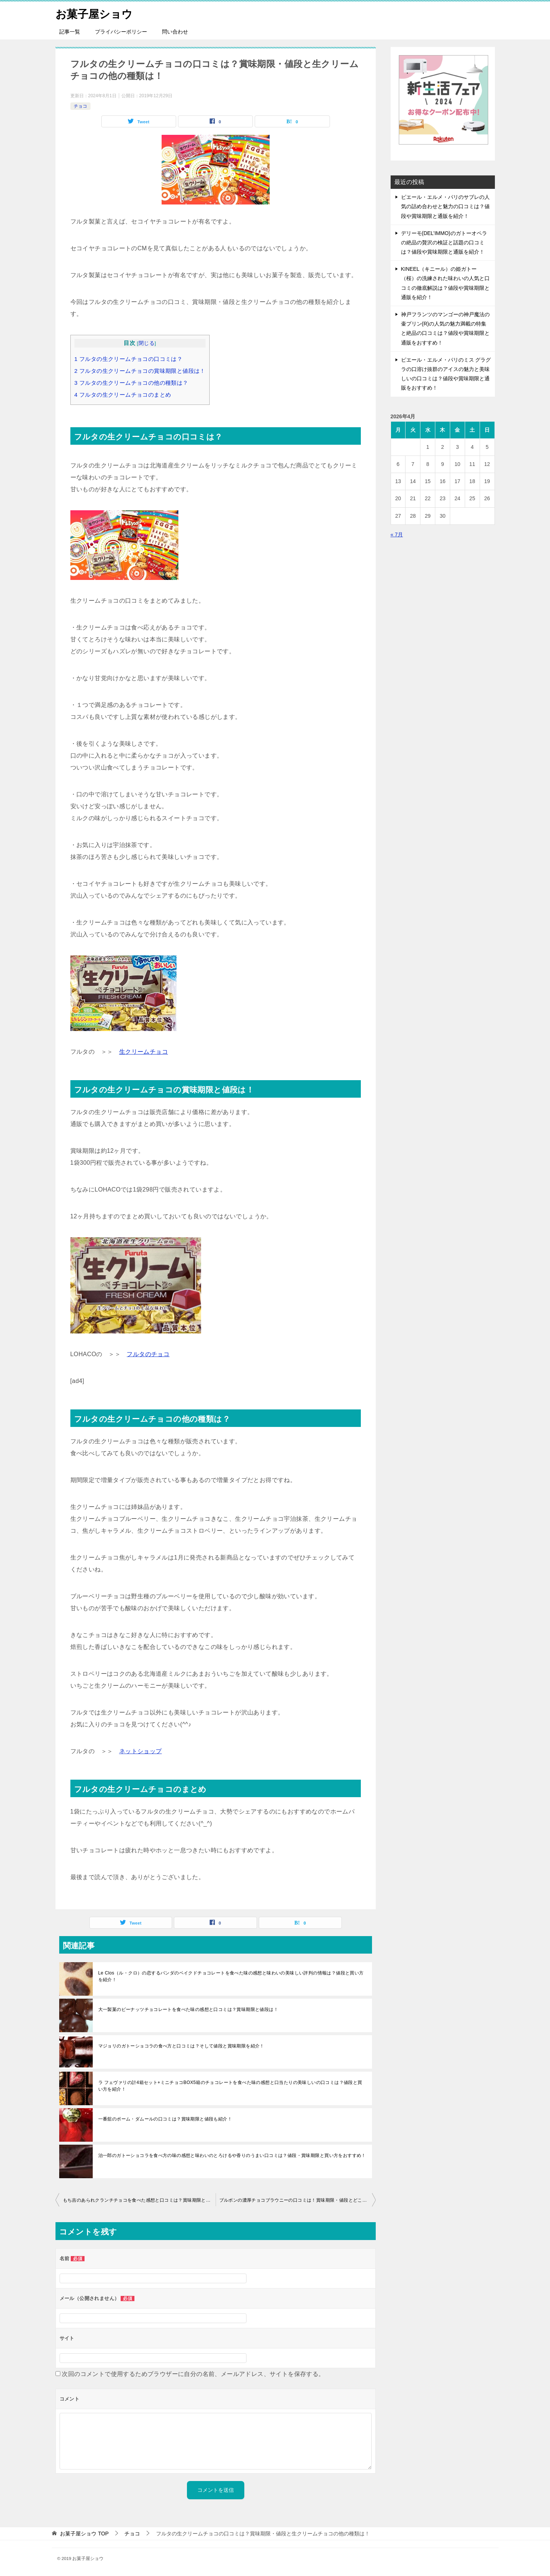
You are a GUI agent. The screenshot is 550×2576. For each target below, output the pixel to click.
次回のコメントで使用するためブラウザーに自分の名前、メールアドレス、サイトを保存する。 (193, 2374)
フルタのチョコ (148, 1354)
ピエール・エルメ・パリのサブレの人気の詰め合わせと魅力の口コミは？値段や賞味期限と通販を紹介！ (445, 206)
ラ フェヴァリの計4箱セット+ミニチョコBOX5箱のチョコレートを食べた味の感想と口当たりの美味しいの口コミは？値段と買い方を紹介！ (230, 2086)
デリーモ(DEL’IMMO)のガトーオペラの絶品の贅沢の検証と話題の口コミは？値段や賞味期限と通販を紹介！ (444, 242)
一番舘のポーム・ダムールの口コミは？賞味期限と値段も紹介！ (165, 2119)
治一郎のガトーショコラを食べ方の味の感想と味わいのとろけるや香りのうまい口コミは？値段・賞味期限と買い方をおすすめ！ (232, 2155)
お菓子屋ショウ (95, 12)
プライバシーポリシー (121, 32)
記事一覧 (69, 32)
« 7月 (397, 534)
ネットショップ (140, 1751)
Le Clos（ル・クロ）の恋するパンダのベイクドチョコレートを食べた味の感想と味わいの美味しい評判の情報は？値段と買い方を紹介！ (231, 1976)
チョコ (80, 105)
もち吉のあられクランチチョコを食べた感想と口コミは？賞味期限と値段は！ (139, 2200)
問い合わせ (175, 32)
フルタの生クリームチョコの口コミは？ (128, 359)
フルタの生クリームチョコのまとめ (122, 394)
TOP (84, 2534)
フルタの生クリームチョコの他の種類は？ (131, 383)
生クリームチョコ (143, 1052)
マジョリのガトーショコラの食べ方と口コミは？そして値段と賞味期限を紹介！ (181, 2046)
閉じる (147, 343)
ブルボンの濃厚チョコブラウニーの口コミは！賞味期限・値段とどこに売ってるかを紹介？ (297, 2200)
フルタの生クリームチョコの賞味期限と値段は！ (140, 371)
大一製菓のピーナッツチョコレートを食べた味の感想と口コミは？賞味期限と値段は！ (188, 2009)
